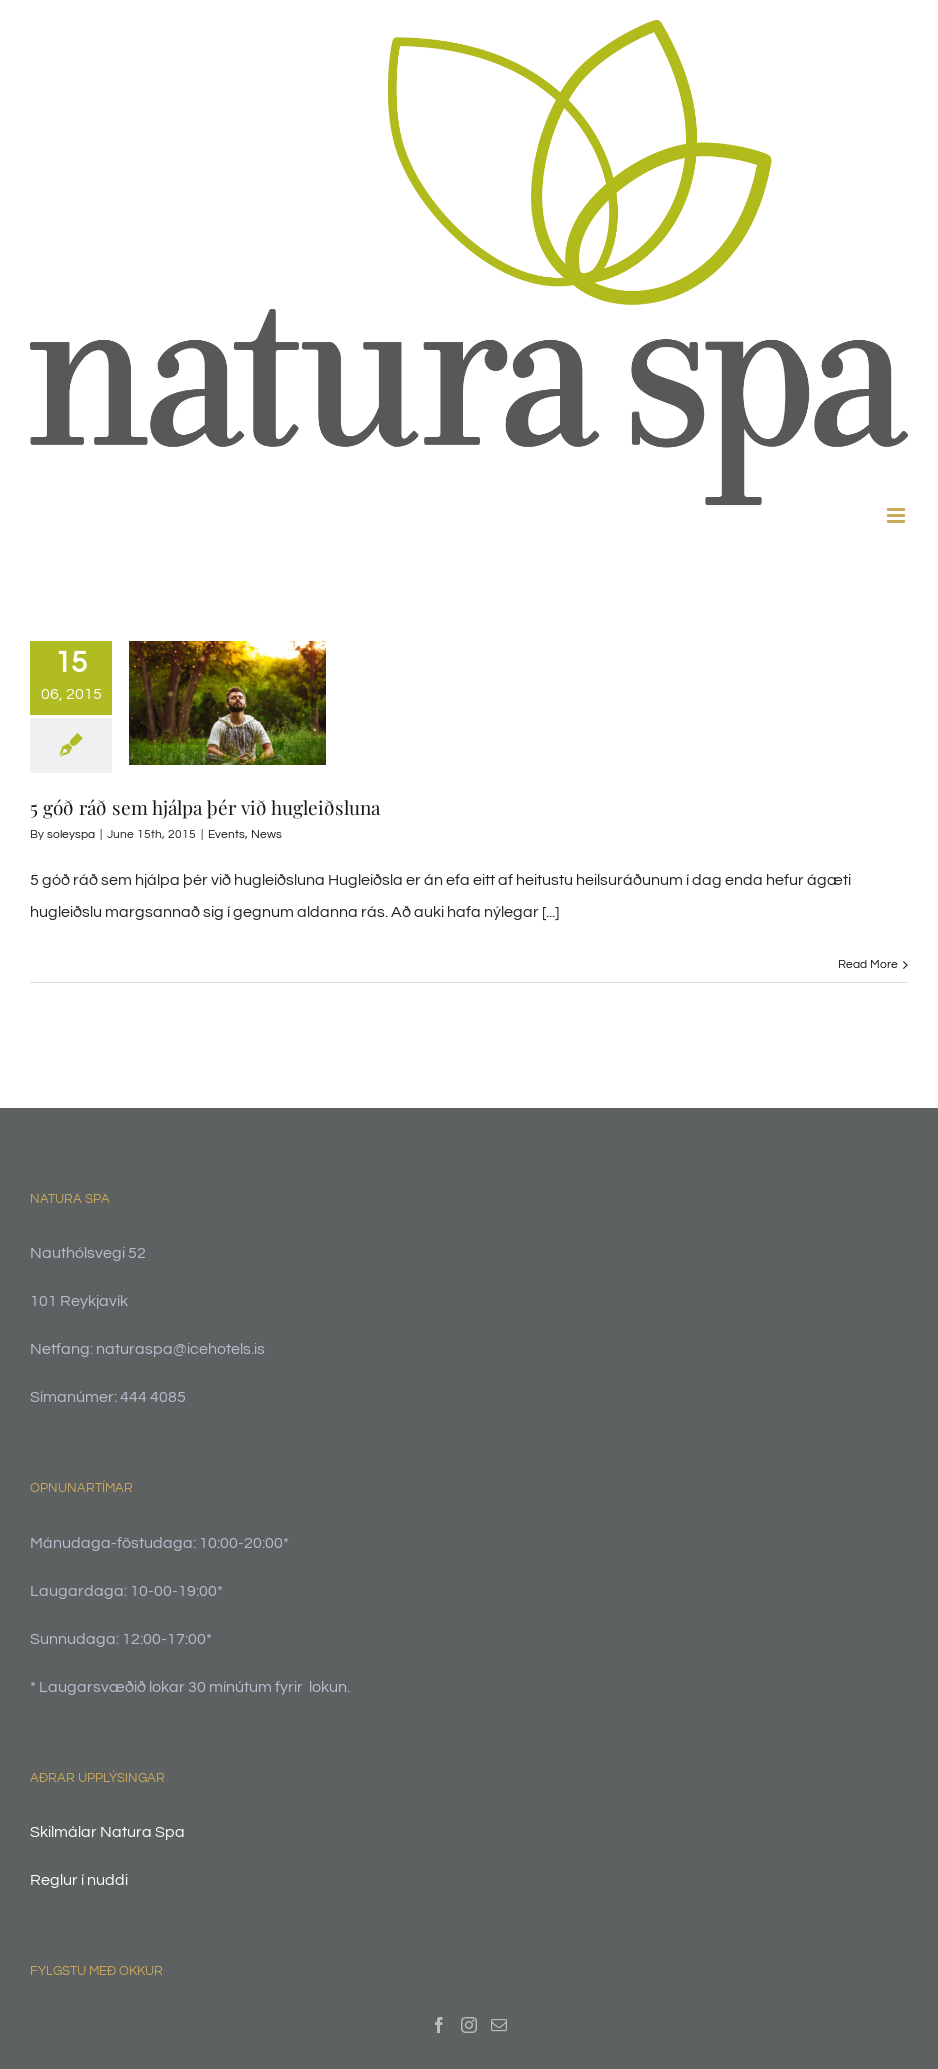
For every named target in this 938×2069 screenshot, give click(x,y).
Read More (868, 964)
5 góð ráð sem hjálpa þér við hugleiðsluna (205, 807)
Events (226, 834)
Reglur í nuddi (79, 1880)
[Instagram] (469, 2025)
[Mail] (499, 2025)
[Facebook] (439, 2025)
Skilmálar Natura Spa (107, 1832)
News (266, 834)
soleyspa (71, 834)
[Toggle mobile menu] (897, 515)
